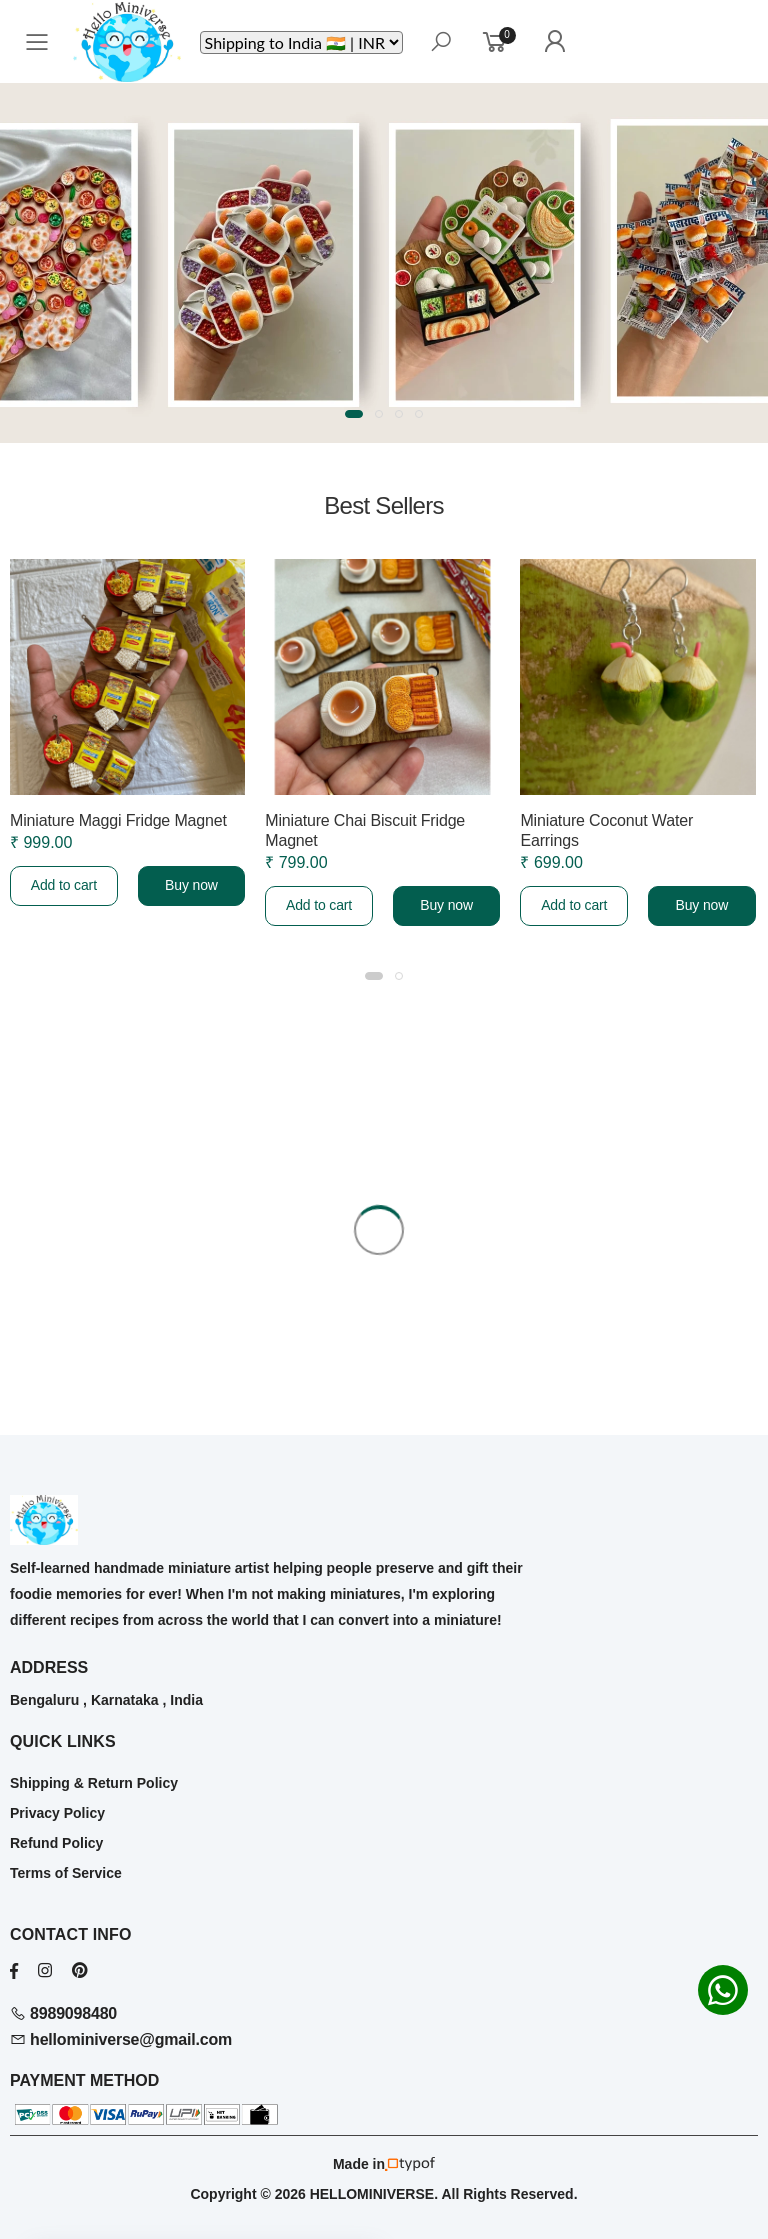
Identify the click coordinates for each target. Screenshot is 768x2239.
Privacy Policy (57, 1813)
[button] (354, 414)
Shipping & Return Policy (94, 1783)
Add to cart (64, 885)
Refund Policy (56, 1843)
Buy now (191, 885)
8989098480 (63, 2013)
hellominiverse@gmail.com (121, 2039)
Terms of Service (66, 1873)
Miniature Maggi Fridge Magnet (118, 820)
